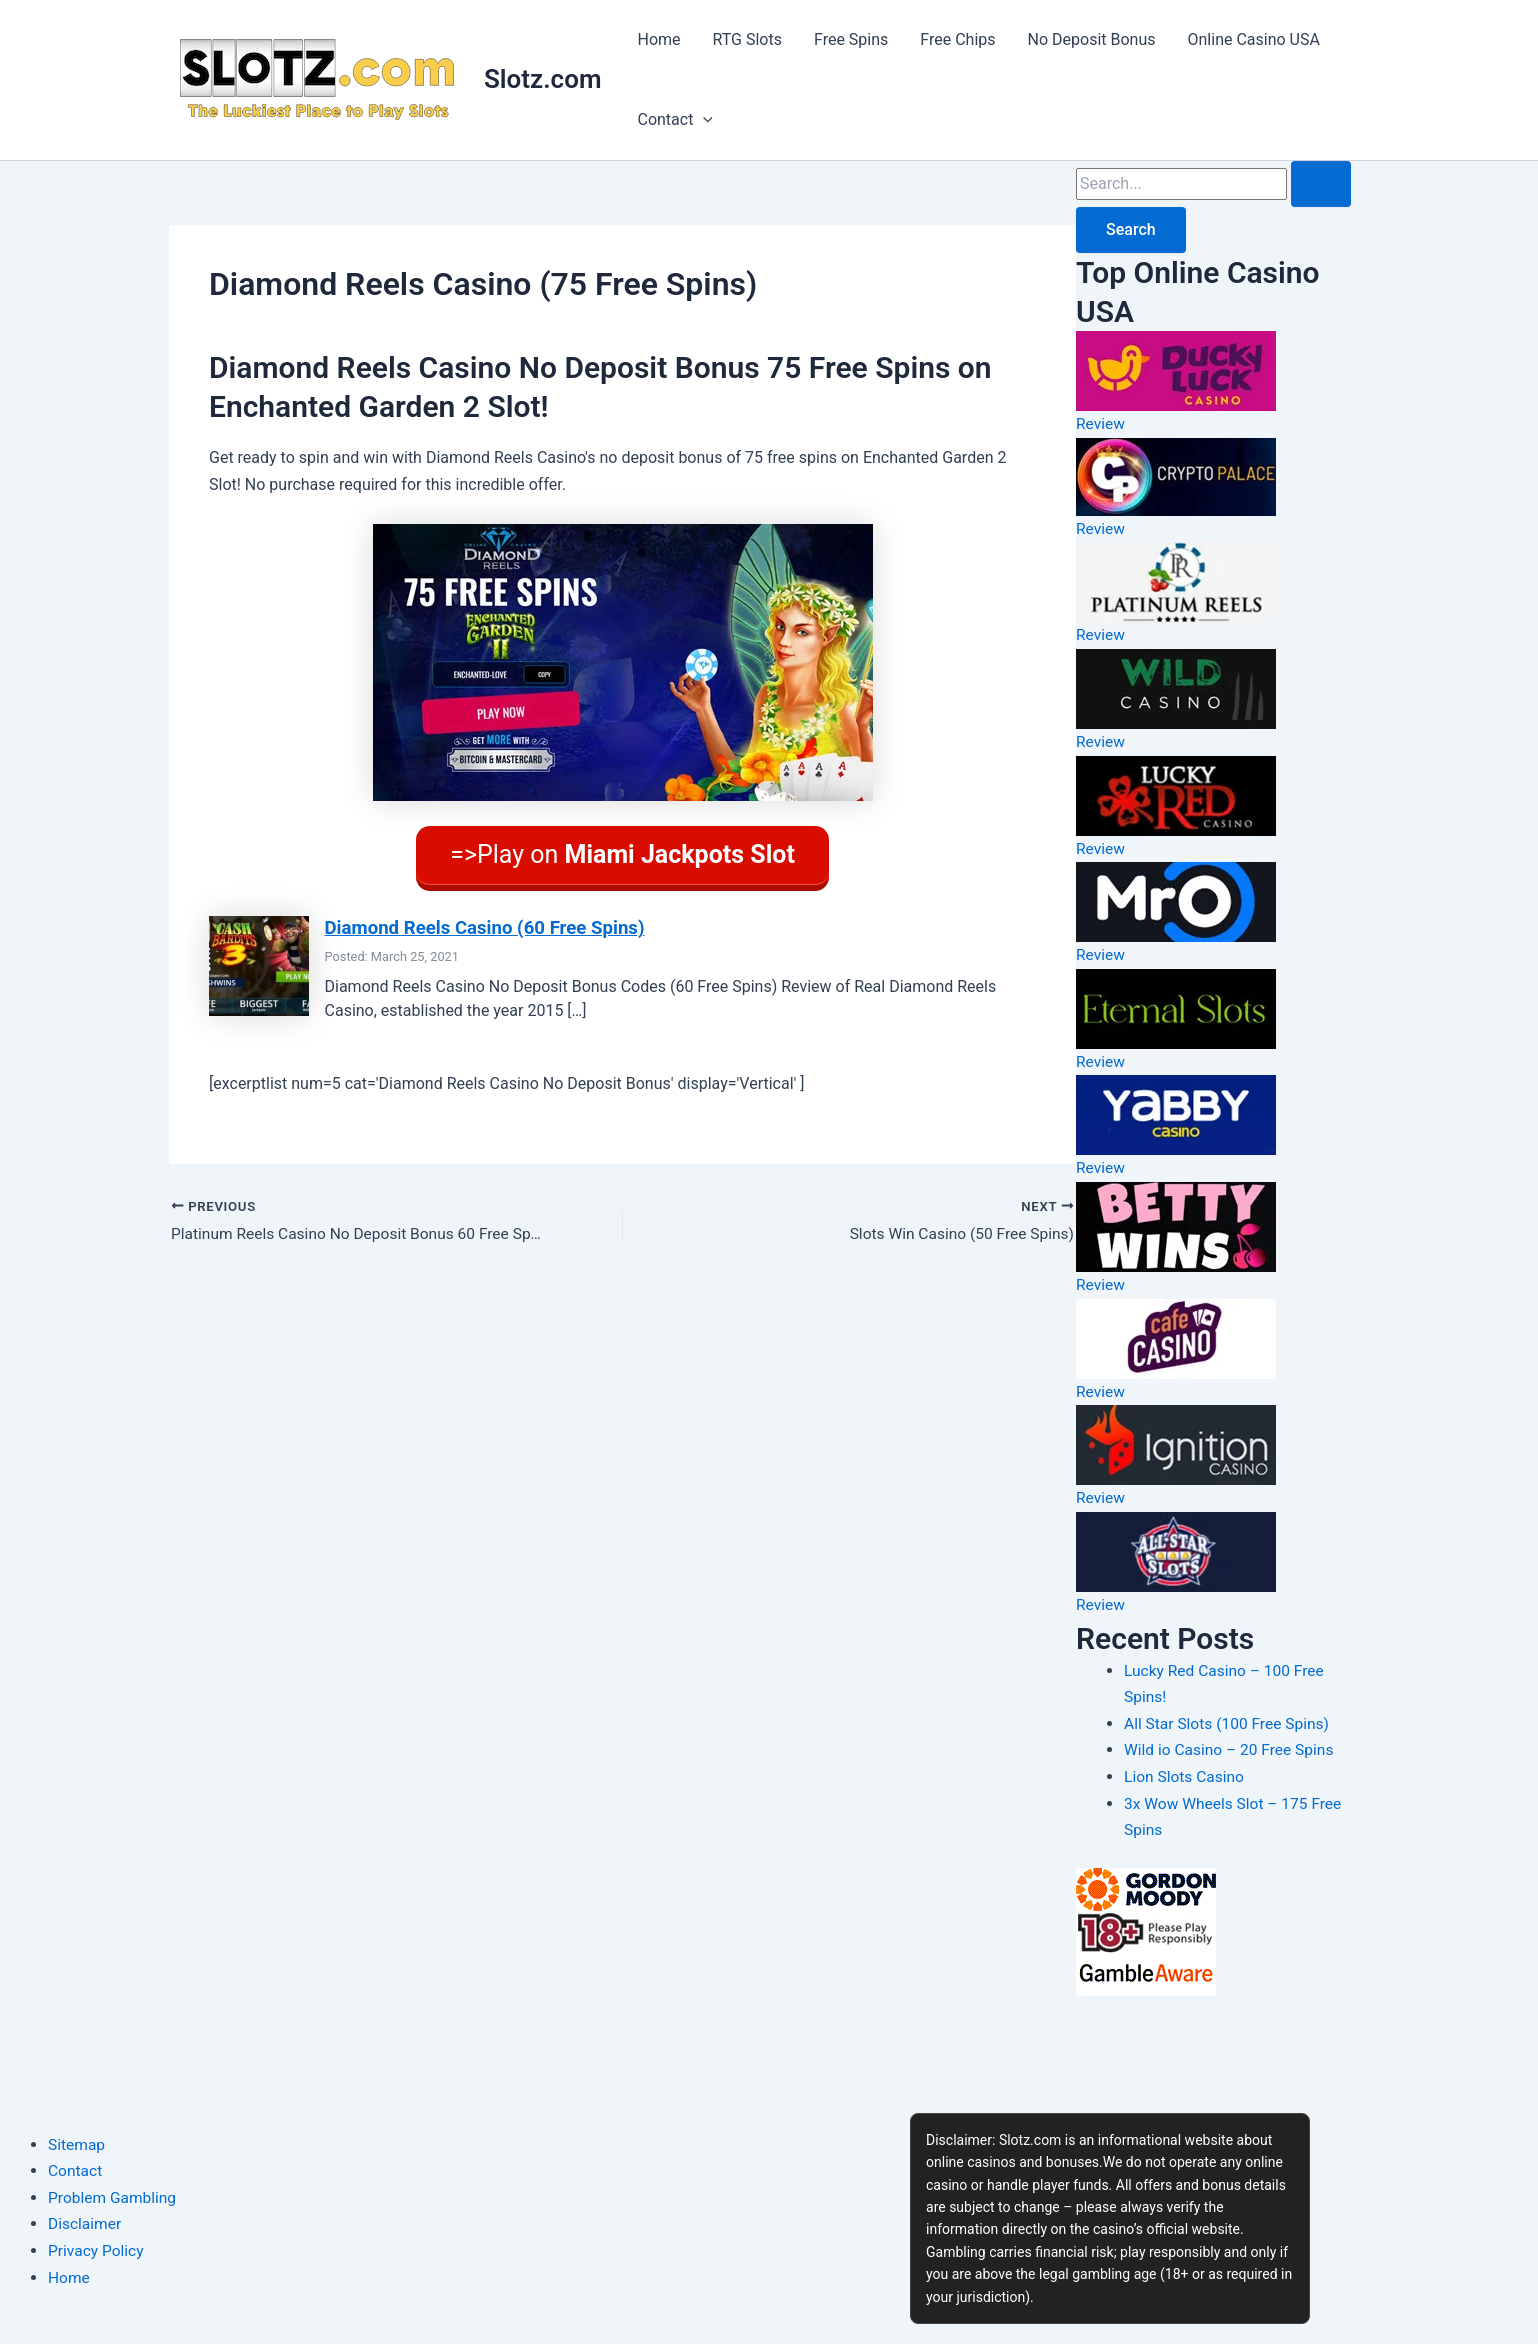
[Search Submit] (1321, 184)
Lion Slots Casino (1186, 1772)
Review (1101, 423)
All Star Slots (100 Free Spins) (1229, 1719)
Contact (675, 120)
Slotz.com (542, 79)
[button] (703, 120)
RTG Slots (747, 39)
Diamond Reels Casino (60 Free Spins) (490, 920)
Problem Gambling (114, 2197)
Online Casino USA (1254, 39)
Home (658, 39)
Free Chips (957, 39)
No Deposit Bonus (1092, 39)
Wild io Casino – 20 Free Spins (1232, 1746)
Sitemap (77, 2144)
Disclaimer (85, 2223)
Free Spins (851, 39)
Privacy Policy (97, 2250)
